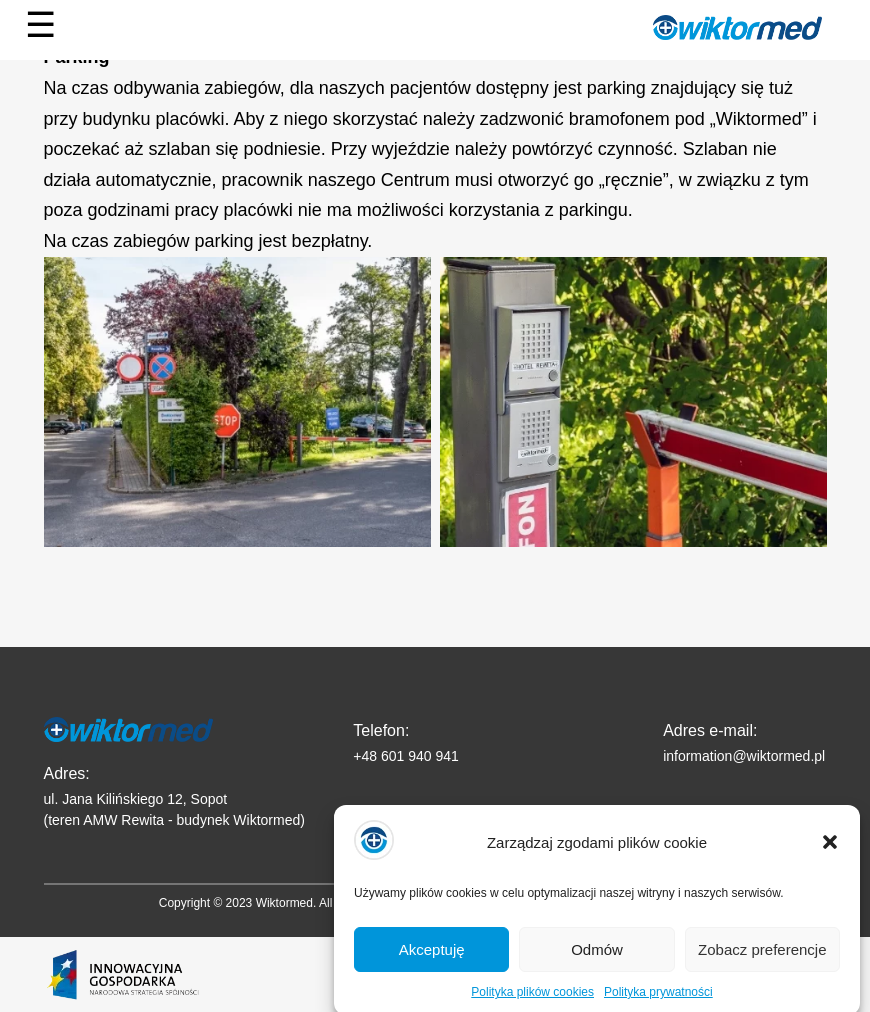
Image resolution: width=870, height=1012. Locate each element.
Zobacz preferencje (762, 960)
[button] (830, 854)
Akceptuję (432, 960)
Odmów (597, 960)
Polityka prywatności (658, 1004)
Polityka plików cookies (532, 1004)
